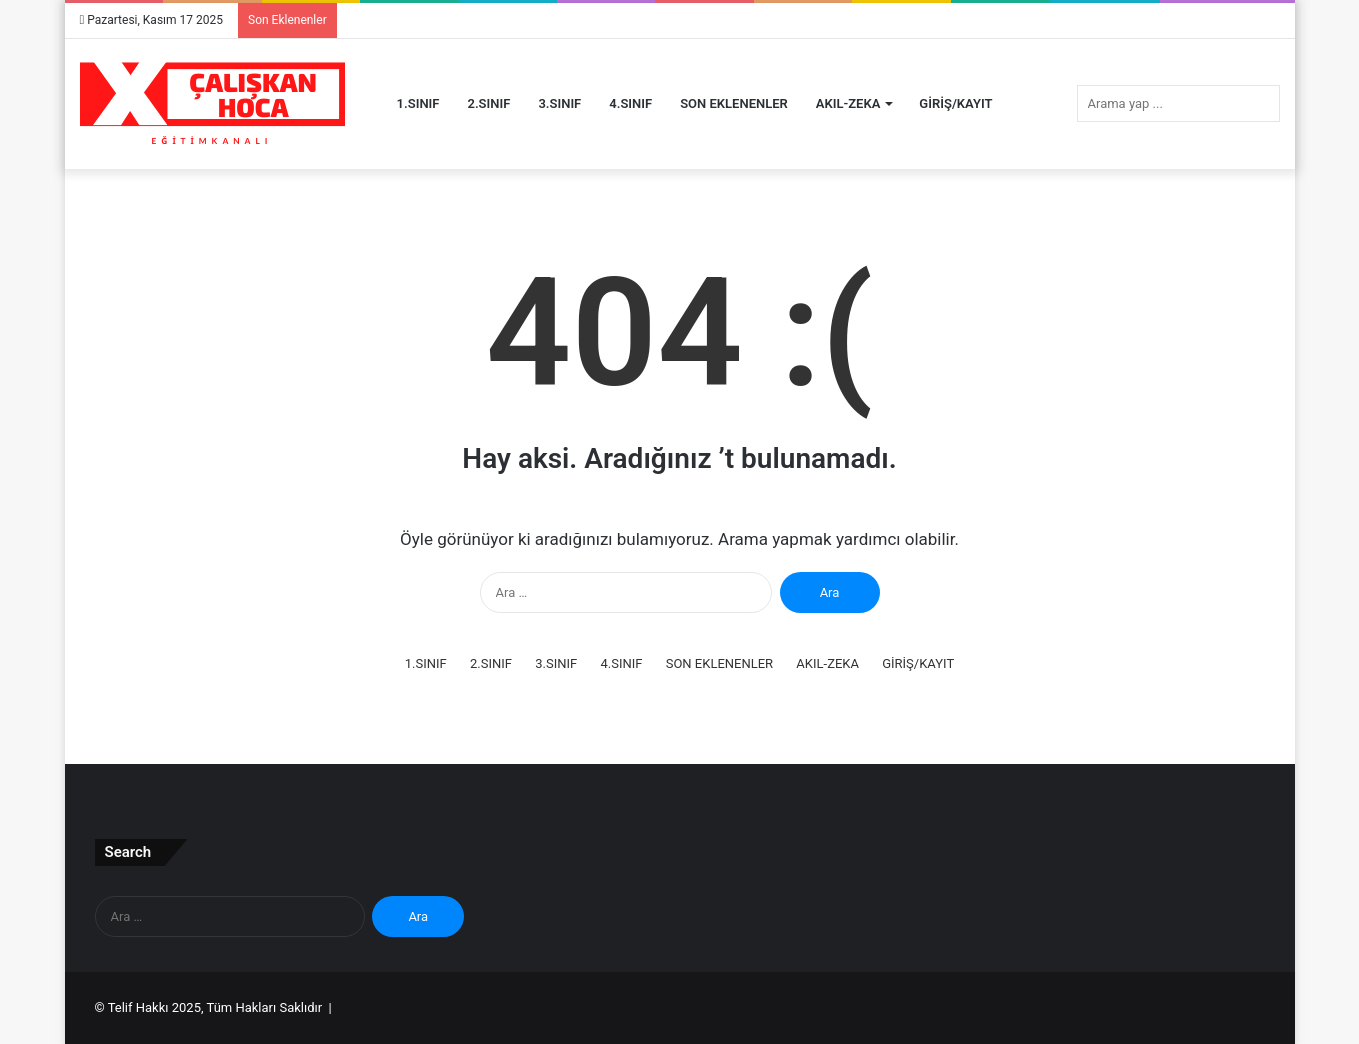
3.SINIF (559, 103)
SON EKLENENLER (734, 103)
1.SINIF (418, 103)
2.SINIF (489, 103)
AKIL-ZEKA (848, 103)
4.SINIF (630, 103)
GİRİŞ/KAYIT (955, 103)
